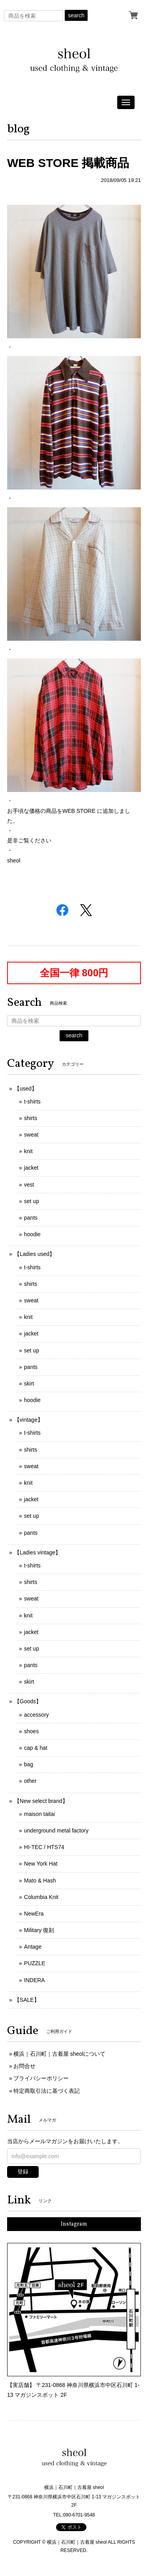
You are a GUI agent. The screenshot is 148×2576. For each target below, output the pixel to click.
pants (30, 1218)
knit (28, 1151)
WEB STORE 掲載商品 (68, 162)
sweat (31, 1134)
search (76, 15)
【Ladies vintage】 (37, 1552)
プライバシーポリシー (41, 2078)
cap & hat (35, 1748)
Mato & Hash (40, 1880)
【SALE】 (26, 2000)
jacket (31, 1168)
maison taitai (39, 1814)
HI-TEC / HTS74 (44, 1847)
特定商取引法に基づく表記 (46, 2091)
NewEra (34, 1913)
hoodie (32, 1234)
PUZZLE (34, 1963)
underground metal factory (56, 1830)
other (30, 1781)
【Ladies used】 (34, 1254)
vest (29, 1184)
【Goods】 (27, 1701)
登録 (22, 2171)
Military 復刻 (39, 1930)
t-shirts (32, 1101)
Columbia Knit (41, 1897)
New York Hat (41, 1863)
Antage (32, 1947)
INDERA (34, 1980)
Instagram (74, 2224)
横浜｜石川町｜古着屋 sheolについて (59, 2054)
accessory (36, 1715)
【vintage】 (28, 1420)
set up (31, 1201)
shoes (31, 1731)
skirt (29, 1383)
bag (28, 1764)
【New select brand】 (41, 1801)
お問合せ (24, 2066)
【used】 (25, 1088)
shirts (30, 1118)
